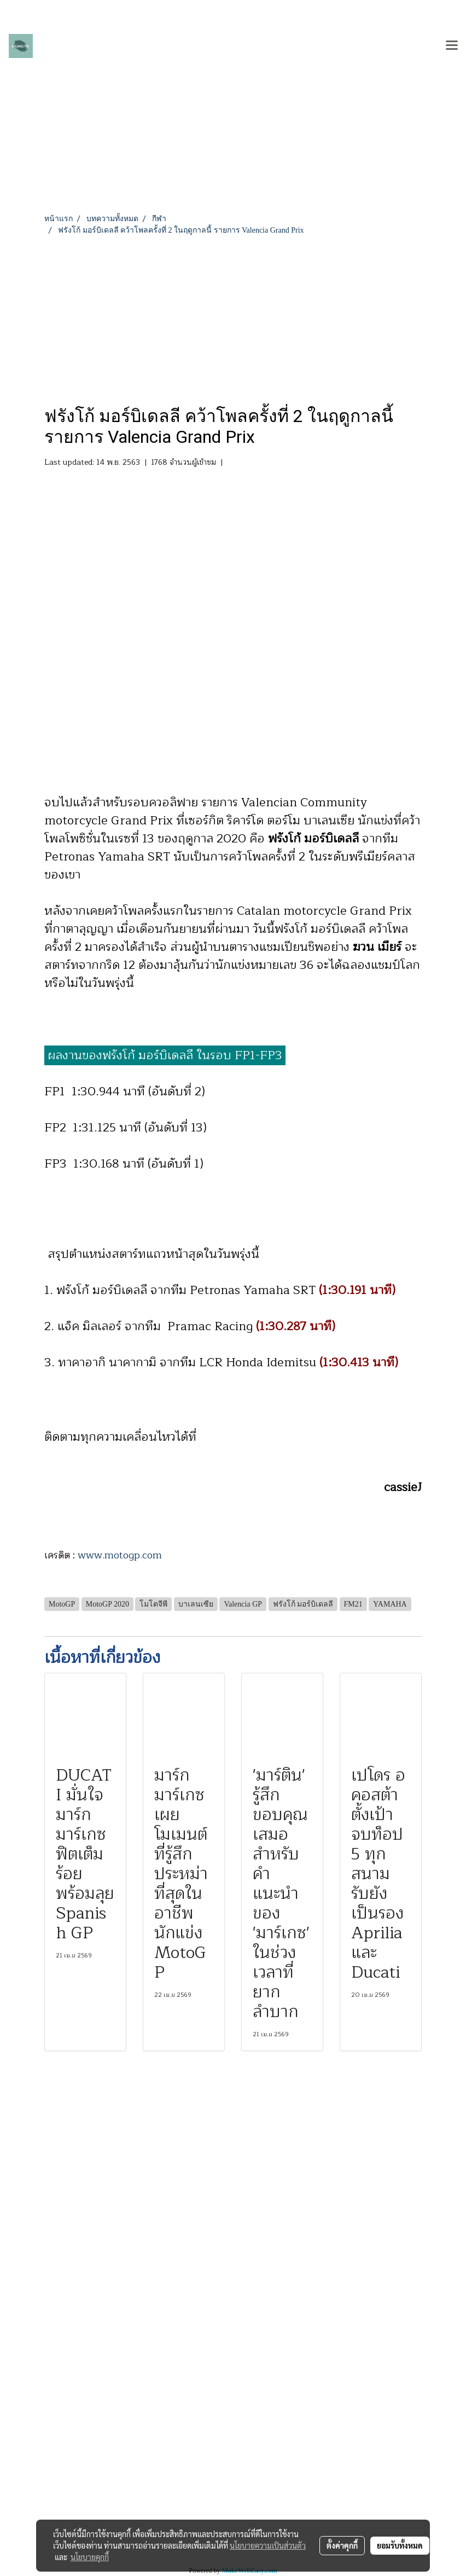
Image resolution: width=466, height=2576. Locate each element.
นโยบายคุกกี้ (90, 2557)
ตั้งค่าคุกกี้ (342, 2545)
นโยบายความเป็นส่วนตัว (268, 2545)
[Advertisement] (233, 318)
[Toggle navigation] (452, 46)
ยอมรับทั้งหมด (400, 2545)
